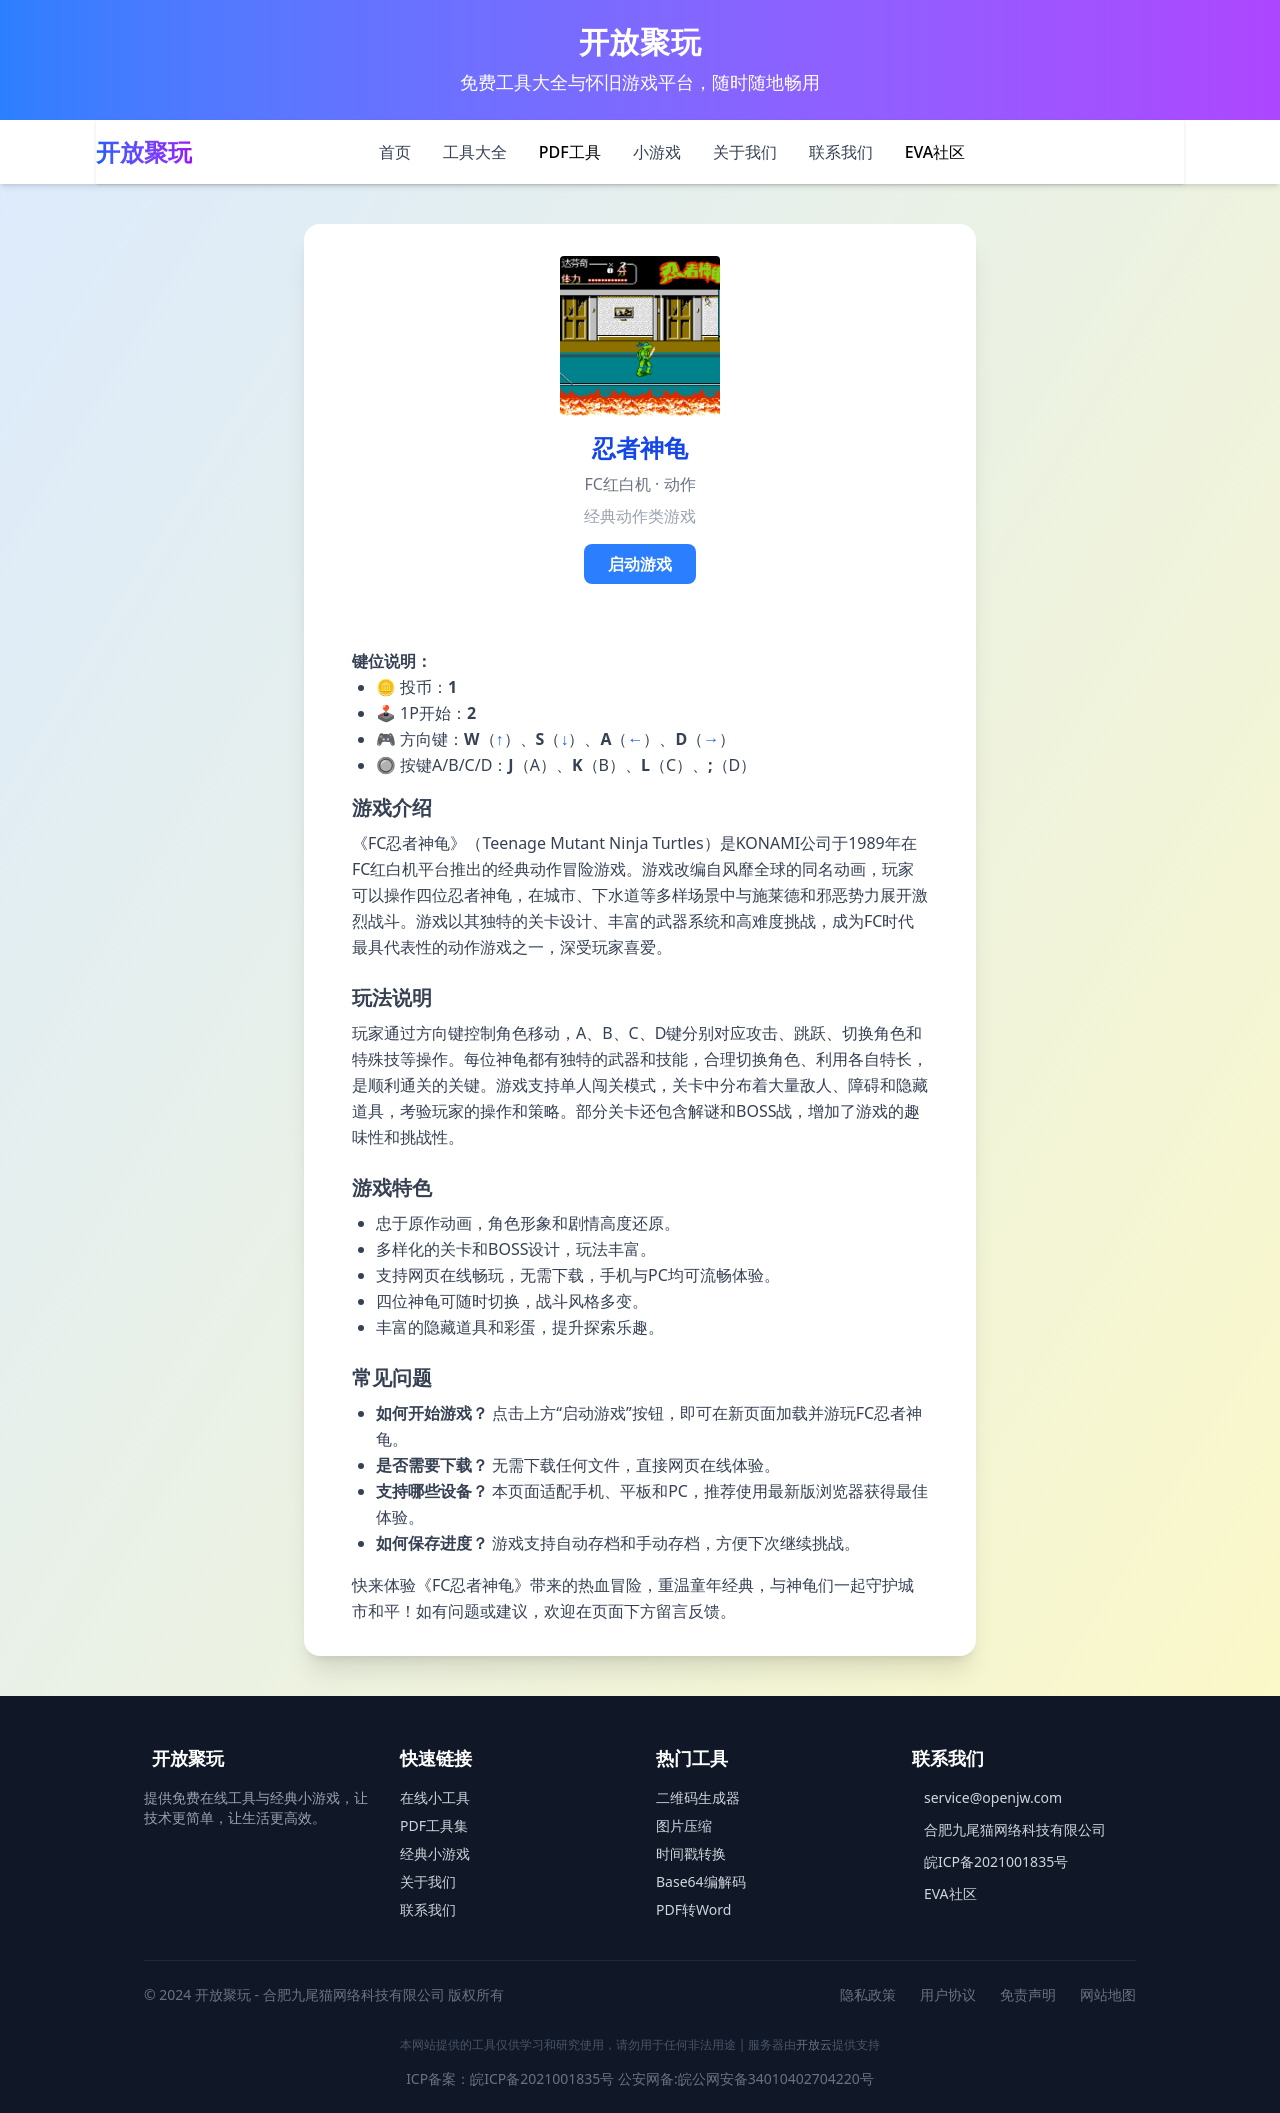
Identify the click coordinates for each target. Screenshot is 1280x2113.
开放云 (814, 2044)
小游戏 (657, 152)
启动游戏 (640, 564)
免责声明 (1028, 1994)
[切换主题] (1160, 152)
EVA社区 (935, 152)
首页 (395, 152)
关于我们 (745, 152)
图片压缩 (684, 1825)
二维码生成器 (698, 1797)
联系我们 (841, 152)
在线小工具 (435, 1797)
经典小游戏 (435, 1853)
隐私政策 (868, 1994)
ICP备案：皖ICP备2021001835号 (510, 2078)
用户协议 (948, 1994)
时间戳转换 (691, 1853)
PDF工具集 (434, 1825)
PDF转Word (693, 1909)
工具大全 (475, 152)
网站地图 (1108, 1994)
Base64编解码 (701, 1881)
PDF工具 (570, 152)
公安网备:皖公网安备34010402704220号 (746, 2078)
